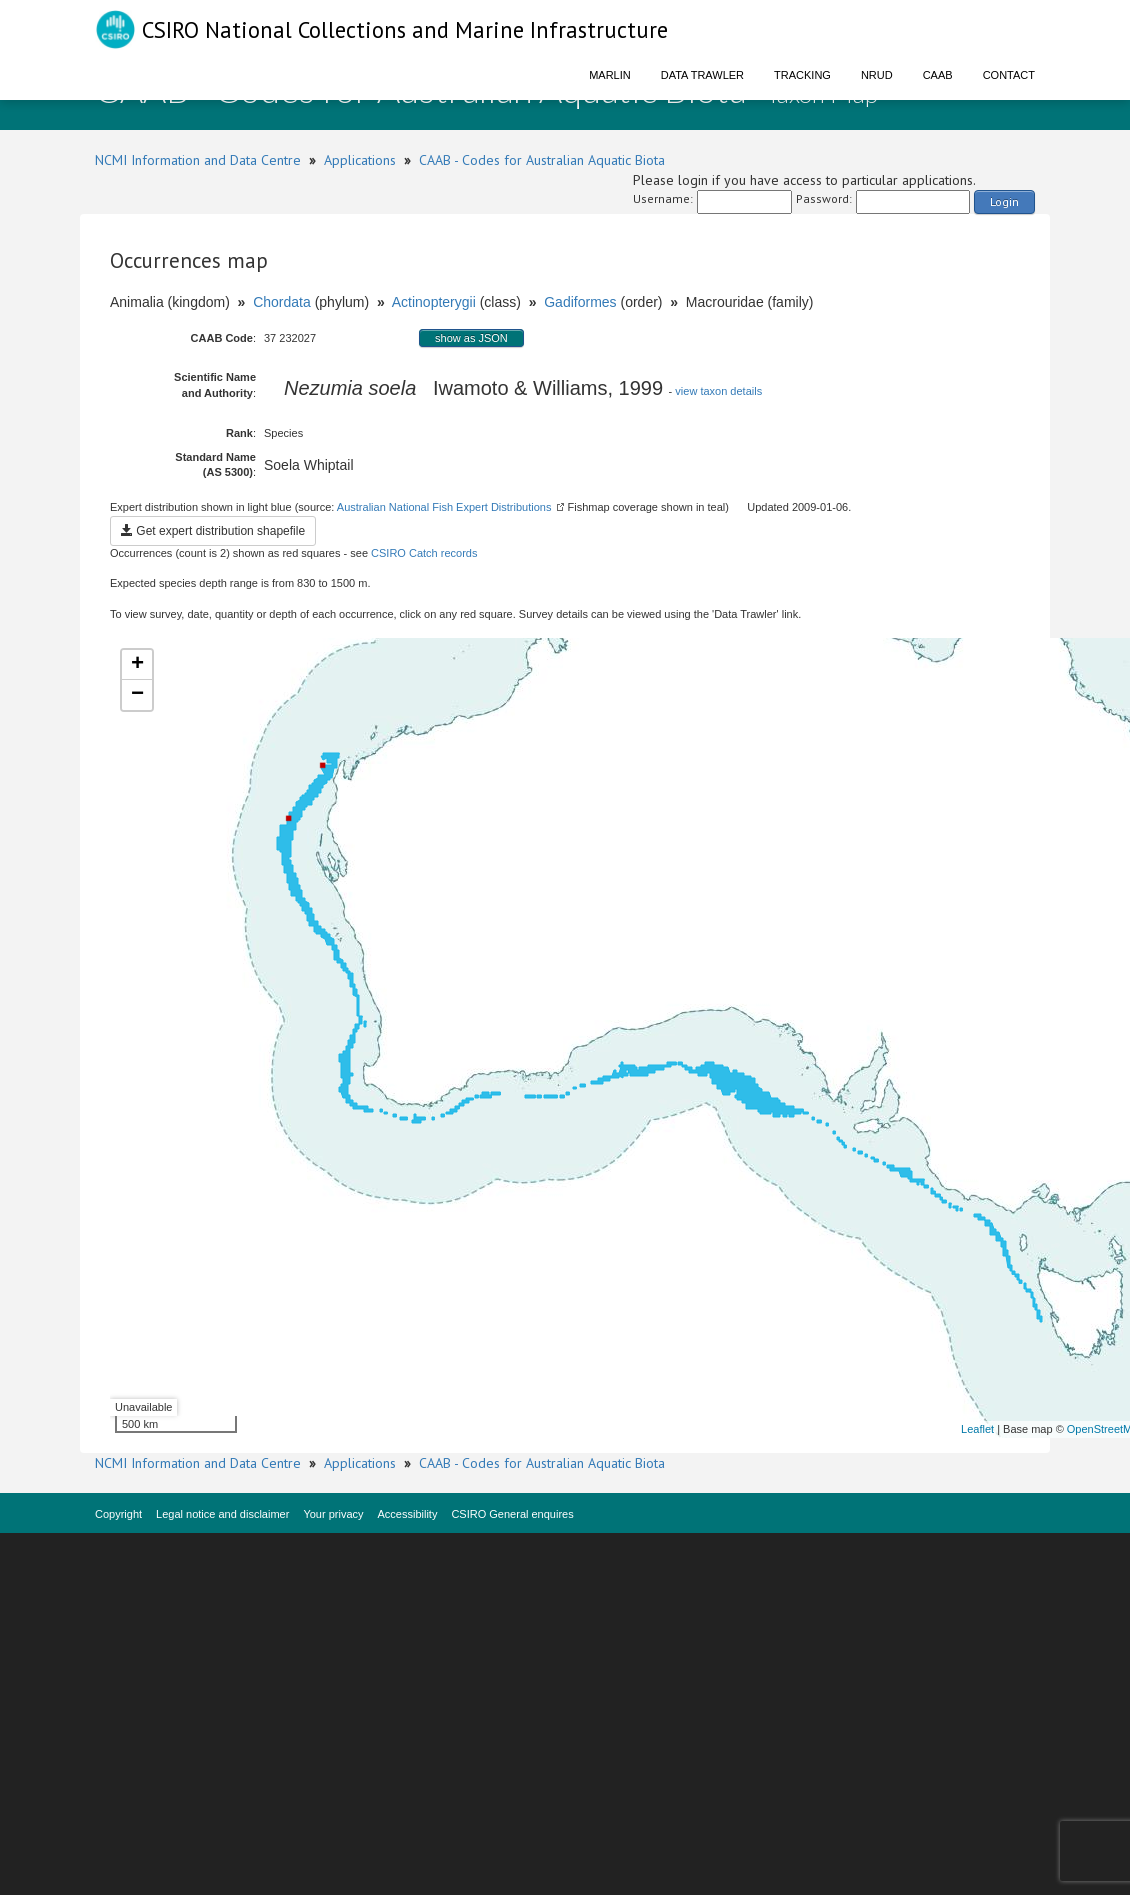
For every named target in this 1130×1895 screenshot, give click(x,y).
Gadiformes (580, 302)
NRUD (877, 75)
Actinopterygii (434, 302)
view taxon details (718, 391)
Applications (360, 160)
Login (1004, 201)
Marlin (610, 75)
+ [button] (137, 665)
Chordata (282, 302)
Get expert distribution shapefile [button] (213, 531)
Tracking (802, 75)
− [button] (137, 695)
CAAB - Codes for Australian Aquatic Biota (542, 160)
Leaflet (977, 1429)
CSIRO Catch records (424, 553)
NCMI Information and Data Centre (198, 160)
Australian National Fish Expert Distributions (444, 507)
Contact (1009, 75)
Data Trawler (702, 75)
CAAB (938, 75)
